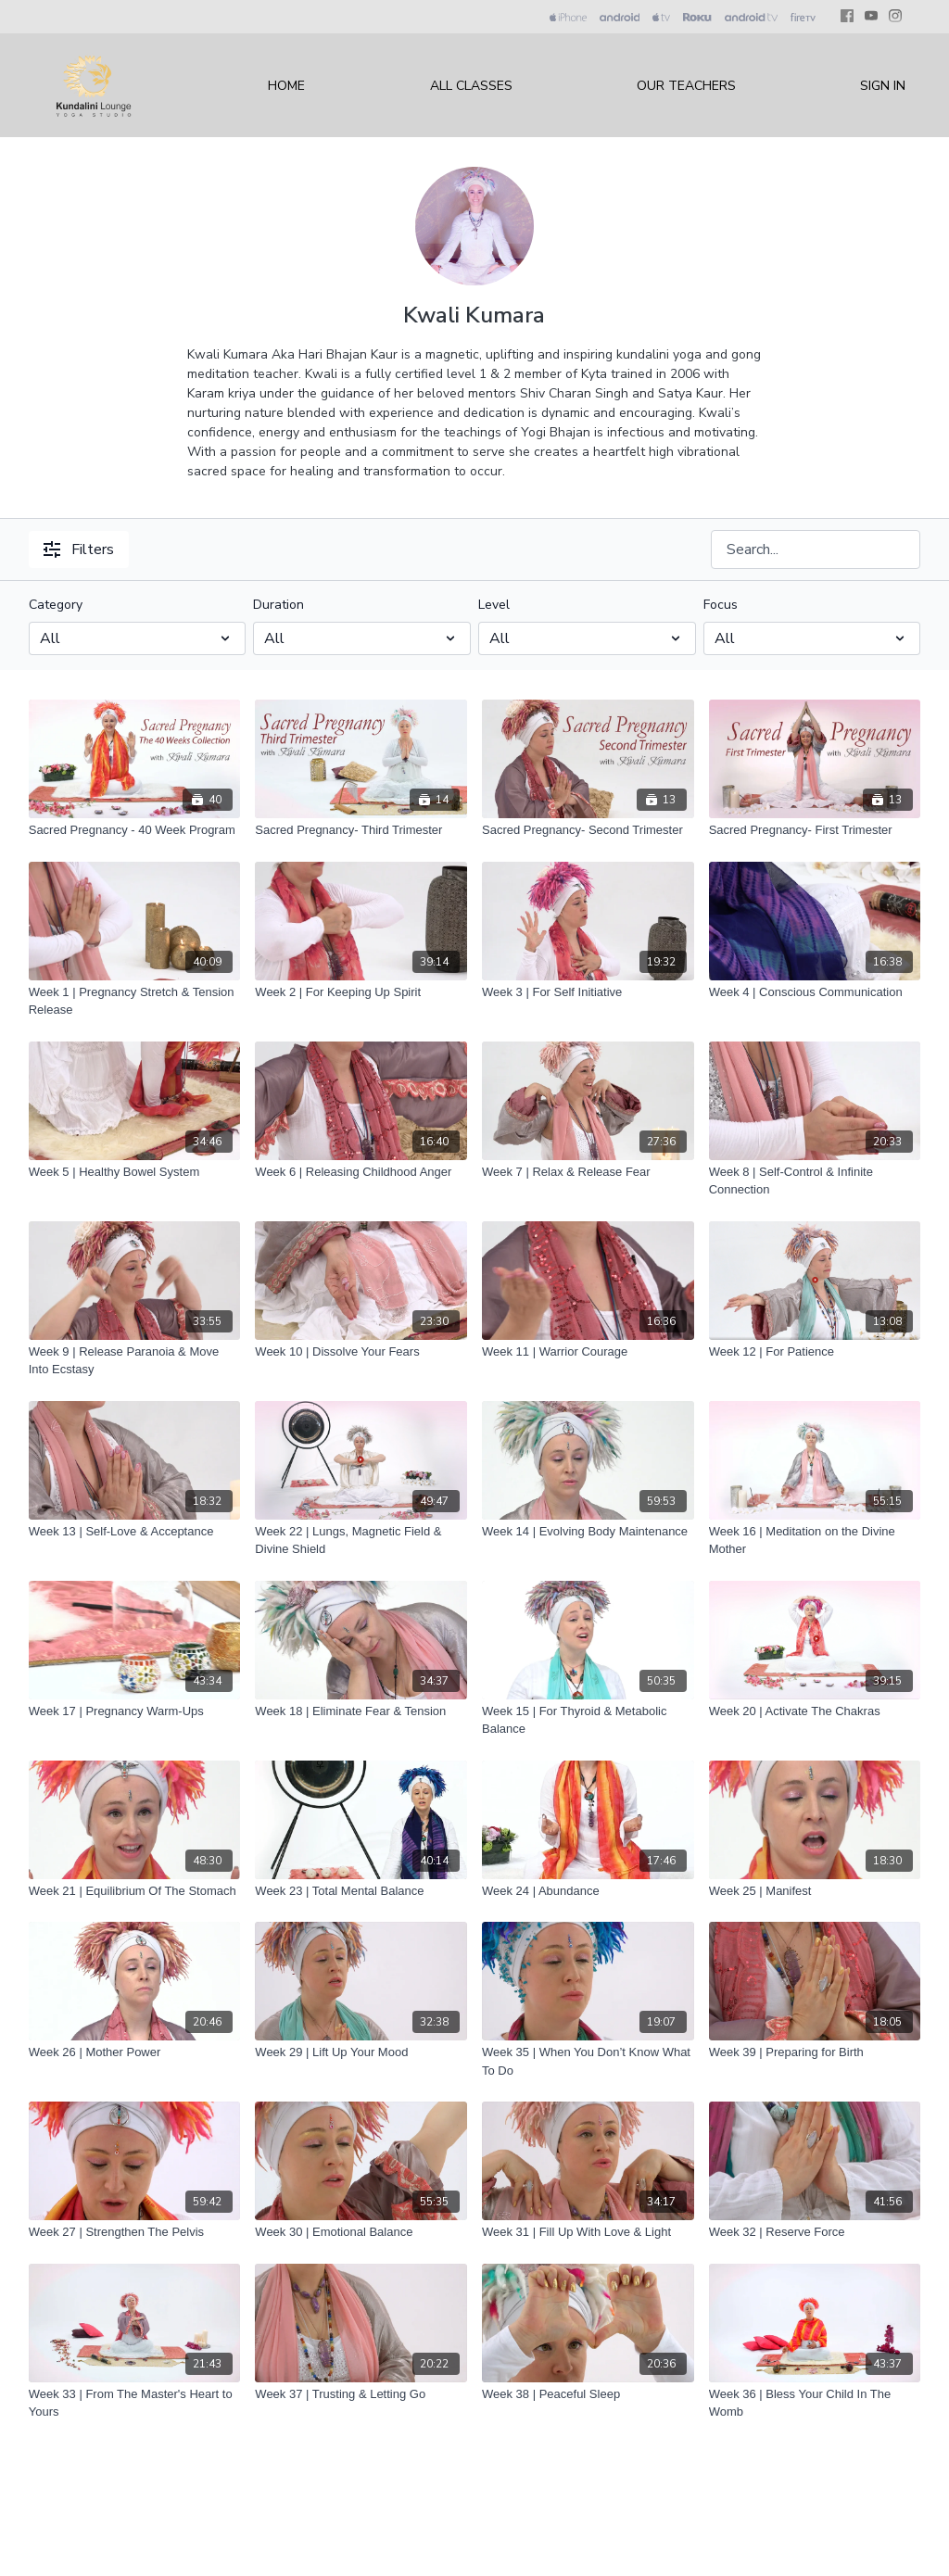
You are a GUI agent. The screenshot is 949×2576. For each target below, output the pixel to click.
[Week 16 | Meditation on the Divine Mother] (815, 1540)
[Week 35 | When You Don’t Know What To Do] (588, 2061)
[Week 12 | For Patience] (815, 1352)
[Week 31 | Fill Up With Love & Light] (588, 2232)
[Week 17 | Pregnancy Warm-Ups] (135, 1711)
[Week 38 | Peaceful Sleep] (588, 2394)
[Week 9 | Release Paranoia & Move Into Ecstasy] (135, 1361)
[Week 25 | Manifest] (815, 1891)
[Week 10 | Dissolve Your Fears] (361, 1352)
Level (494, 604)
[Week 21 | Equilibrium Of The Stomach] (135, 1891)
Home (286, 86)
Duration (278, 604)
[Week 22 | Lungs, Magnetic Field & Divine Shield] (361, 1540)
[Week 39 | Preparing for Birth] (815, 2052)
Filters (79, 549)
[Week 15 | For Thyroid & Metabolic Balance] (588, 1720)
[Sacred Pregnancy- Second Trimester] (588, 830)
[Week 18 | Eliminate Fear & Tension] (361, 1711)
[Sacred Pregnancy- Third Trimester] (361, 830)
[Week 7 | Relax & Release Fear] (588, 1172)
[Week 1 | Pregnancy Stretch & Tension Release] (135, 1001)
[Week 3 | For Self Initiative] (588, 992)
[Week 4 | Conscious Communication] (815, 992)
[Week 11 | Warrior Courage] (588, 1352)
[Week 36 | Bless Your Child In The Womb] (815, 2403)
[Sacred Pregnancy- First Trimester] (815, 830)
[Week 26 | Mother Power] (135, 2052)
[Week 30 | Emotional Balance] (361, 2232)
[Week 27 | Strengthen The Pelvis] (135, 2232)
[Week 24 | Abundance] (588, 1891)
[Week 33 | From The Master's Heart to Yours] (135, 2403)
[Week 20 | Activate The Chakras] (815, 1711)
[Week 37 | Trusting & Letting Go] (361, 2394)
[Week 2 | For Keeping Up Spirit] (361, 992)
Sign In (882, 86)
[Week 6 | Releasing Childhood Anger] (361, 1172)
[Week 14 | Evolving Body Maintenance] (588, 1531)
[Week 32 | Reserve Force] (815, 2232)
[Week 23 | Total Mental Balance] (361, 1891)
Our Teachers (686, 86)
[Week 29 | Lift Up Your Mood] (361, 2052)
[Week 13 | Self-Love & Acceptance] (135, 1531)
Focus (720, 604)
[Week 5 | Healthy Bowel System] (135, 1172)
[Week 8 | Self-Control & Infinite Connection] (815, 1181)
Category (55, 604)
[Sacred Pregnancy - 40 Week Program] (135, 830)
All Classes (471, 86)
